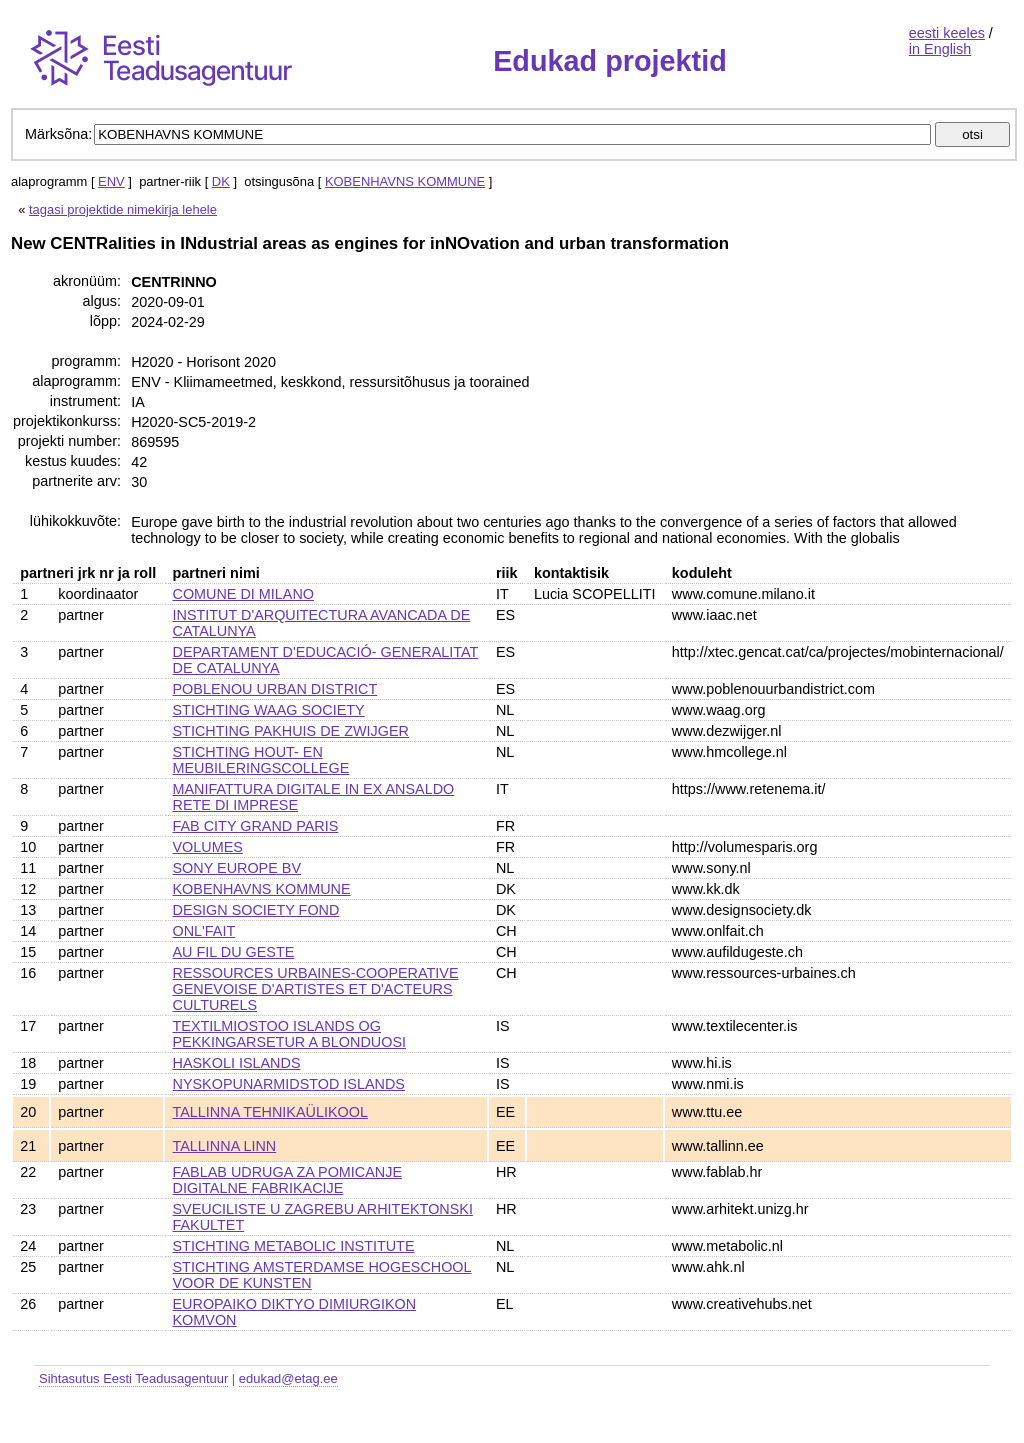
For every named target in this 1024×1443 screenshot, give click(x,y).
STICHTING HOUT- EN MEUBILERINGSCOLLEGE (261, 760)
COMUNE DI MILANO (244, 594)
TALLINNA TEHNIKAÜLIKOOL (270, 1112)
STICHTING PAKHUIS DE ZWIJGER (291, 731)
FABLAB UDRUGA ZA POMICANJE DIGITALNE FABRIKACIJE (288, 1180)
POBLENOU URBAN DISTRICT (275, 689)
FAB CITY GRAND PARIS (256, 826)
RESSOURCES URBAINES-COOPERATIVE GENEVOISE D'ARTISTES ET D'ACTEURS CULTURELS (316, 989)
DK (221, 181)
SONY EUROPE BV (237, 868)
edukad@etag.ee (288, 1378)
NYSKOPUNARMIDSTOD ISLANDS (289, 1084)
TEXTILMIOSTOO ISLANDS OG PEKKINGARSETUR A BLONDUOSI (290, 1034)
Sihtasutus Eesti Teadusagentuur (133, 1378)
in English (940, 49)
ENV (111, 181)
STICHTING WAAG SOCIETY (269, 710)
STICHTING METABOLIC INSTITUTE (294, 1246)
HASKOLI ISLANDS (237, 1063)
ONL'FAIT (204, 931)
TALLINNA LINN (225, 1146)
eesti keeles (947, 33)
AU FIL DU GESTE (234, 952)
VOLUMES (208, 847)
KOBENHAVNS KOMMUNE (405, 181)
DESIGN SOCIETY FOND (256, 910)
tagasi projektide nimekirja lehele (123, 209)
